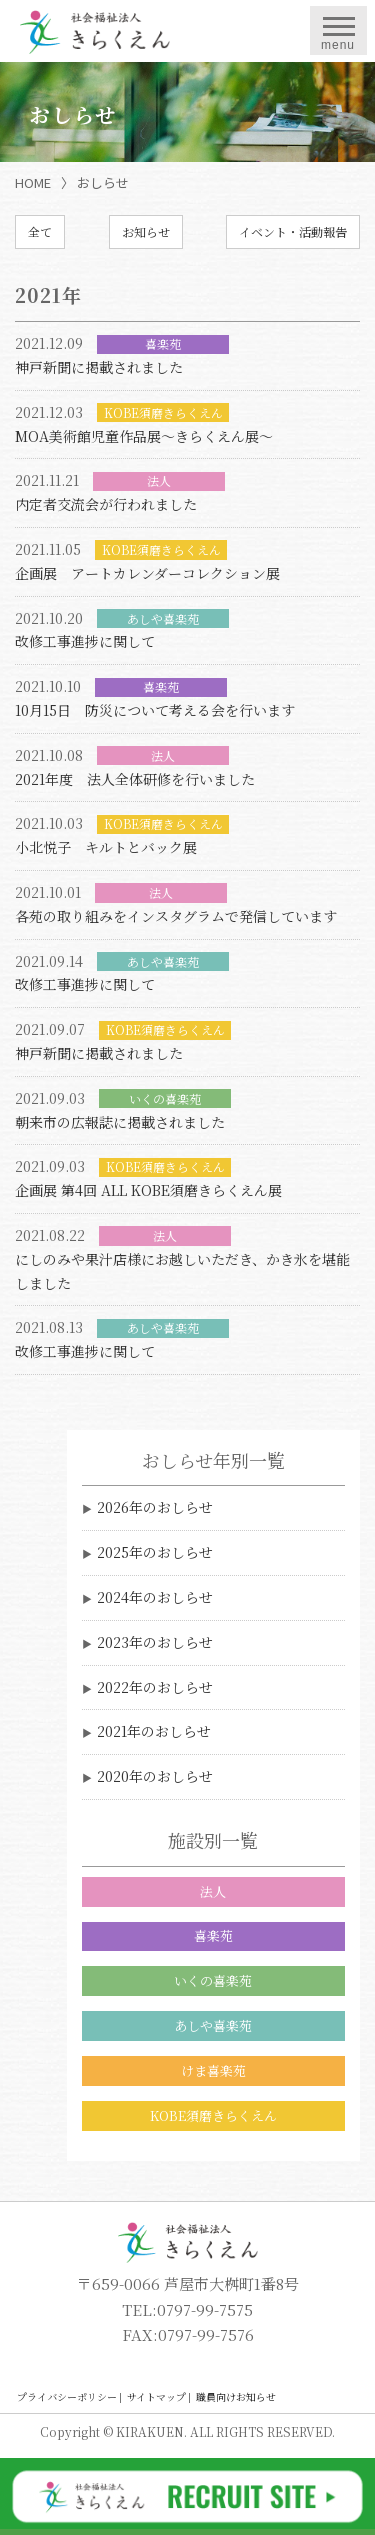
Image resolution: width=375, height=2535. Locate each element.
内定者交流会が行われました (106, 504)
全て (40, 231)
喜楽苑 (213, 1935)
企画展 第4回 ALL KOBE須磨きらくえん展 (148, 1190)
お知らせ (146, 231)
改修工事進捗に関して (85, 641)
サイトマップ (156, 2396)
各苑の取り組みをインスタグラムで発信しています (176, 916)
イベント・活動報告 (293, 231)
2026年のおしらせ (155, 1507)
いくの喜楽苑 (213, 1980)
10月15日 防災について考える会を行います (155, 710)
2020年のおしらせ (155, 1776)
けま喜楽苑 (213, 2070)
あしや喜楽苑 (213, 2025)
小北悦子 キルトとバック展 (106, 847)
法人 (213, 1891)
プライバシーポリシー (67, 2396)
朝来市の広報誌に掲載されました (120, 1122)
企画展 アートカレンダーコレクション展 (147, 573)
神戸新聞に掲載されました (99, 367)
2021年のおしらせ (154, 1731)
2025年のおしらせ (155, 1552)
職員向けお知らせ (236, 2396)
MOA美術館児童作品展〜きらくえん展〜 (144, 436)
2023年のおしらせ (155, 1642)
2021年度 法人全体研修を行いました (135, 779)
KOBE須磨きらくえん (213, 2115)
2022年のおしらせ (155, 1687)
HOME (33, 182)
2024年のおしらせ (155, 1597)
